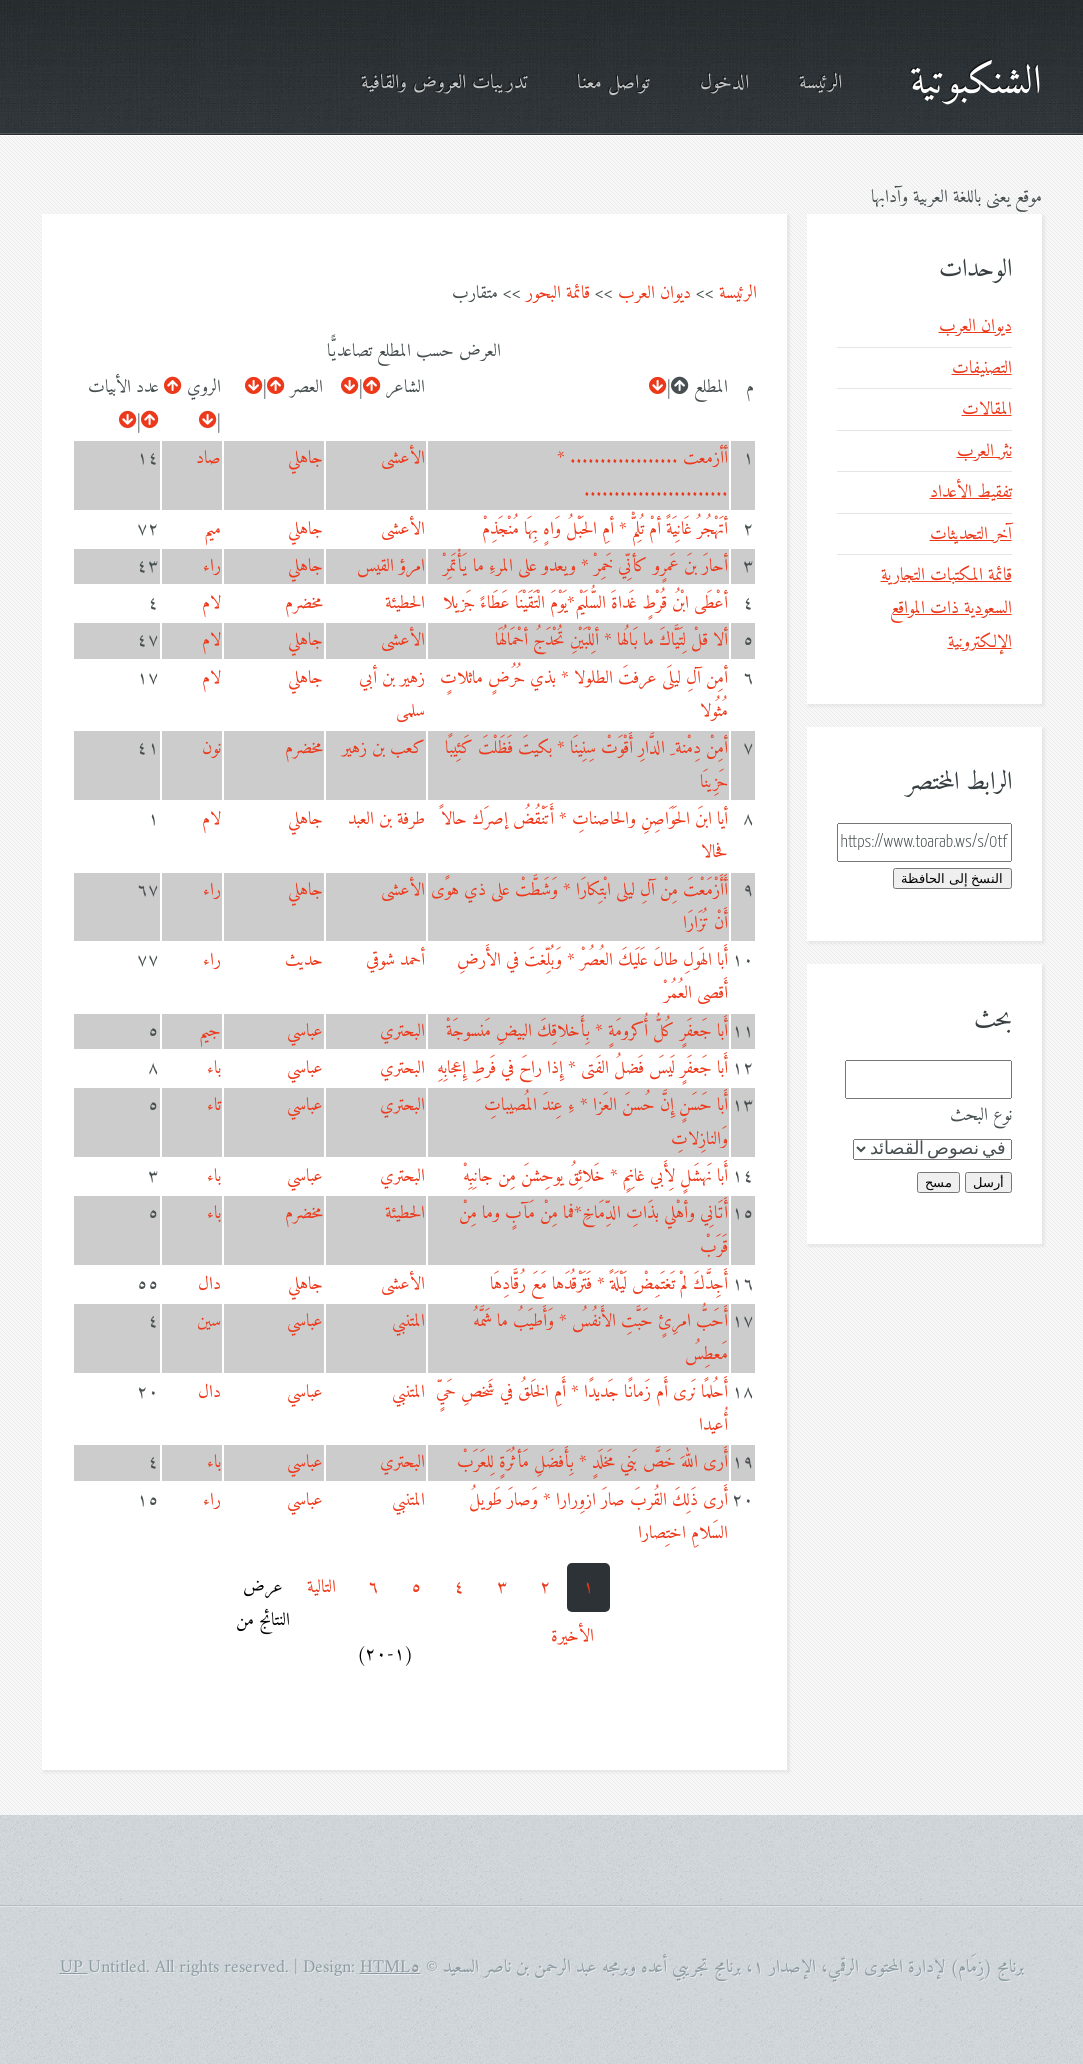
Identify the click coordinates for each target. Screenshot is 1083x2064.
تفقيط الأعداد (971, 492)
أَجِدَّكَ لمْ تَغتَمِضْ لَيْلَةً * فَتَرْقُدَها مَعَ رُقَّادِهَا (609, 1284)
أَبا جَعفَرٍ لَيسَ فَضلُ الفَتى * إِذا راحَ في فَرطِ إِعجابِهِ (582, 1068)
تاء (214, 1105)
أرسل (988, 1182)
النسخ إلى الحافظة (952, 878)
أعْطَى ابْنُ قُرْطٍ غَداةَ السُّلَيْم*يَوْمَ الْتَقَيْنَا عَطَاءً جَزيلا (585, 603)
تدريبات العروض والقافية (444, 83)
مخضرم (304, 603)
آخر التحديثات (971, 534)
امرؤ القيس (391, 566)
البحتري (402, 1031)
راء (212, 566)
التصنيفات (982, 368)
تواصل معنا (613, 83)
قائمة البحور (558, 293)
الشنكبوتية (976, 83)
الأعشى (403, 458)
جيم (210, 1031)
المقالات (987, 409)
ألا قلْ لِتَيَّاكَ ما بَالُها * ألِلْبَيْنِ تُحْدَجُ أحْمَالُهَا (611, 640)
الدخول (724, 83)
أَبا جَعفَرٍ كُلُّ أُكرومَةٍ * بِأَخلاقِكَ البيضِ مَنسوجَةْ (587, 1031)
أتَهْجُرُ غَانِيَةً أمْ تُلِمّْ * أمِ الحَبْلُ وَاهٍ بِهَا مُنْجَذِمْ (605, 529)
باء (214, 1068)
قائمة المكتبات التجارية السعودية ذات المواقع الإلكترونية (946, 609)
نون (211, 748)
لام (211, 603)
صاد (208, 458)
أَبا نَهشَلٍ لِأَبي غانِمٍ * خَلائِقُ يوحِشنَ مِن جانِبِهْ (595, 1176)
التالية (321, 1587)
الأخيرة (572, 1636)
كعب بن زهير (383, 748)
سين (209, 1321)
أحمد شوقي (395, 960)
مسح (938, 1182)
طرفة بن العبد (386, 819)
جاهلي (305, 458)
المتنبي (408, 1321)
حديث (304, 960)
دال (209, 1284)
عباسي (305, 1031)
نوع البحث (981, 1115)
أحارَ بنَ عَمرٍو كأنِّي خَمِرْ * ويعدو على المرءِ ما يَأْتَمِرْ (585, 566)
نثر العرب (984, 451)
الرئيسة (820, 83)
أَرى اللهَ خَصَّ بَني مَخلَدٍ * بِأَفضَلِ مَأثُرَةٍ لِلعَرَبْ (592, 1462)
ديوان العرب (654, 293)
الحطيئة (405, 603)
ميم (212, 529)
